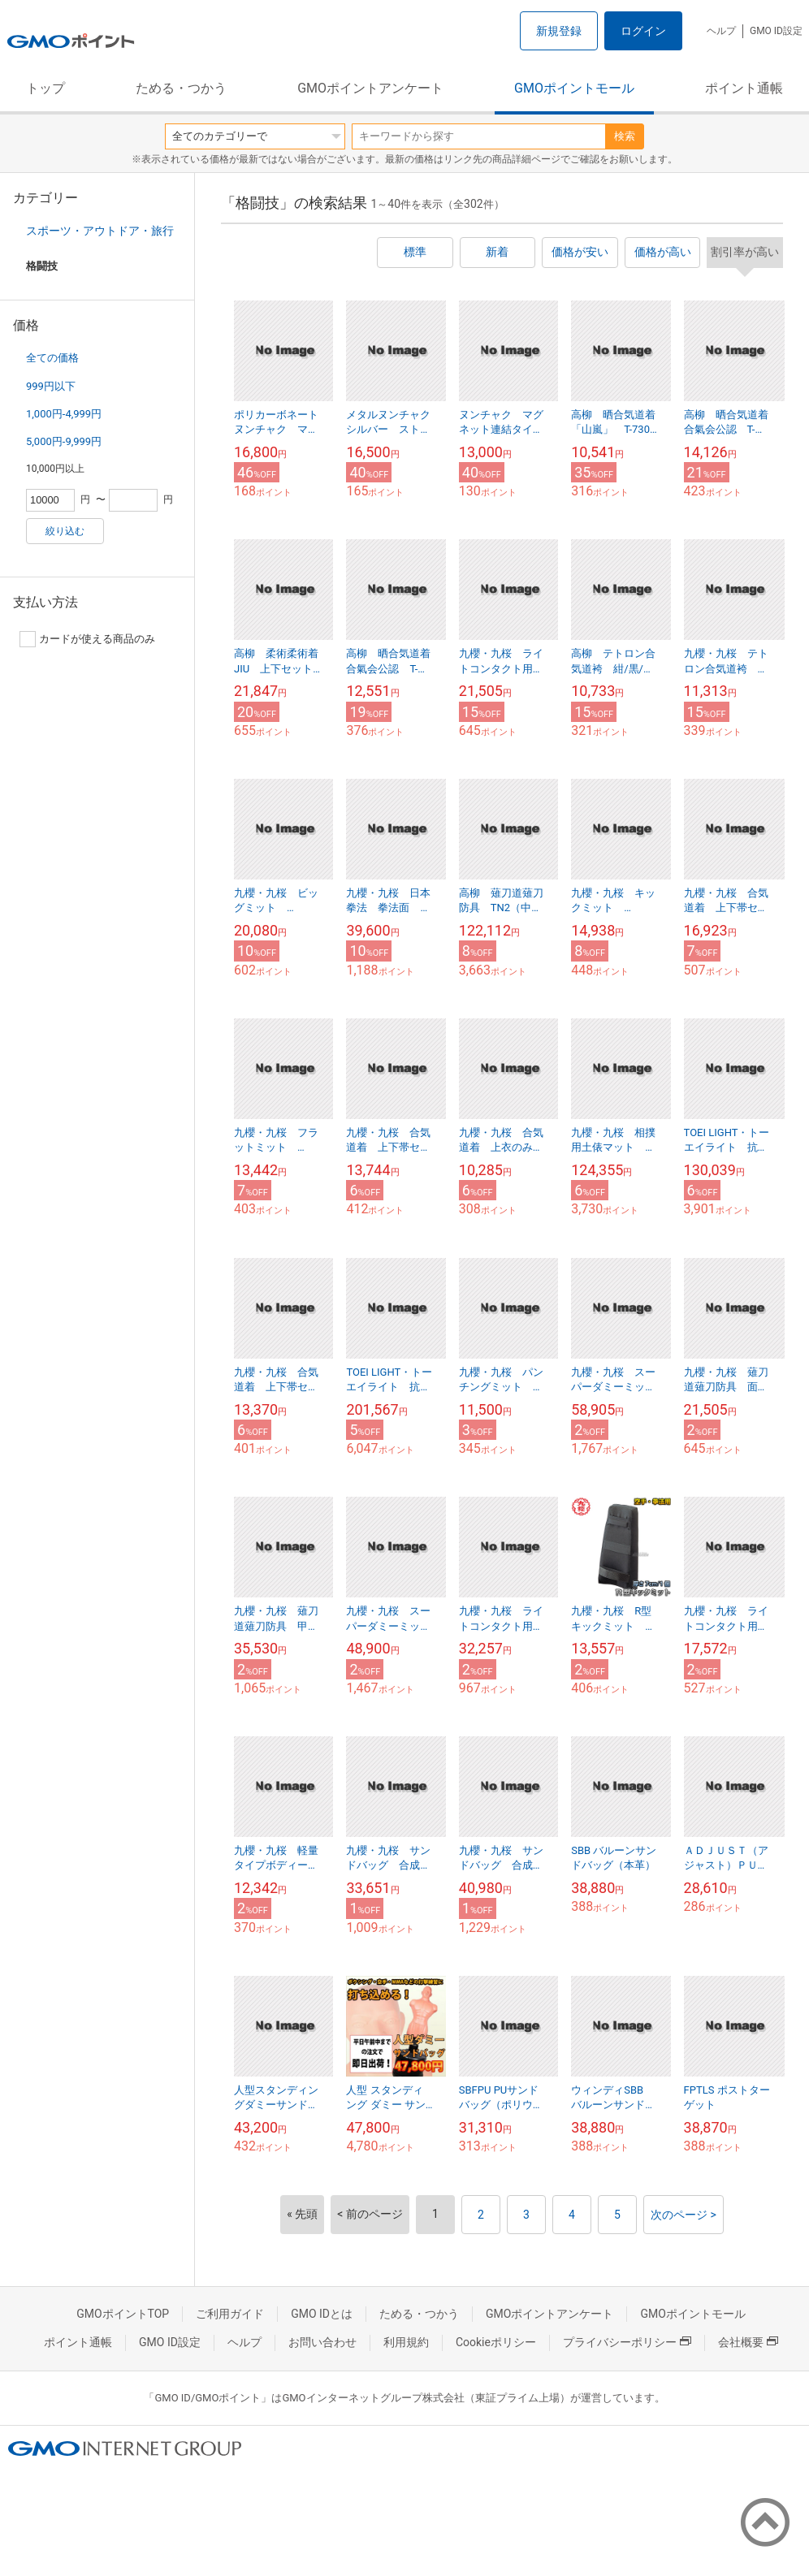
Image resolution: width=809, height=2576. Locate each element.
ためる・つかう (181, 88)
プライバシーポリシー (627, 2342)
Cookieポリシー (496, 2342)
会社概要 (748, 2342)
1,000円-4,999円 (64, 414)
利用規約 (406, 2342)
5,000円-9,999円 (64, 441)
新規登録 (559, 30)
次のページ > (683, 2214)
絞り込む (64, 531)
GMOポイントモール (574, 88)
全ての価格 (52, 358)
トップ (45, 88)
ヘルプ (721, 31)
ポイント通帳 (744, 88)
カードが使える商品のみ (87, 639)
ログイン (643, 30)
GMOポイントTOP (122, 2313)
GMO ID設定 (776, 31)
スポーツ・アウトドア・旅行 (100, 230)
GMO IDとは (322, 2313)
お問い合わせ (322, 2342)
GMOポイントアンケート (370, 88)
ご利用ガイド (230, 2313)
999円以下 (51, 386)
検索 (624, 136)
